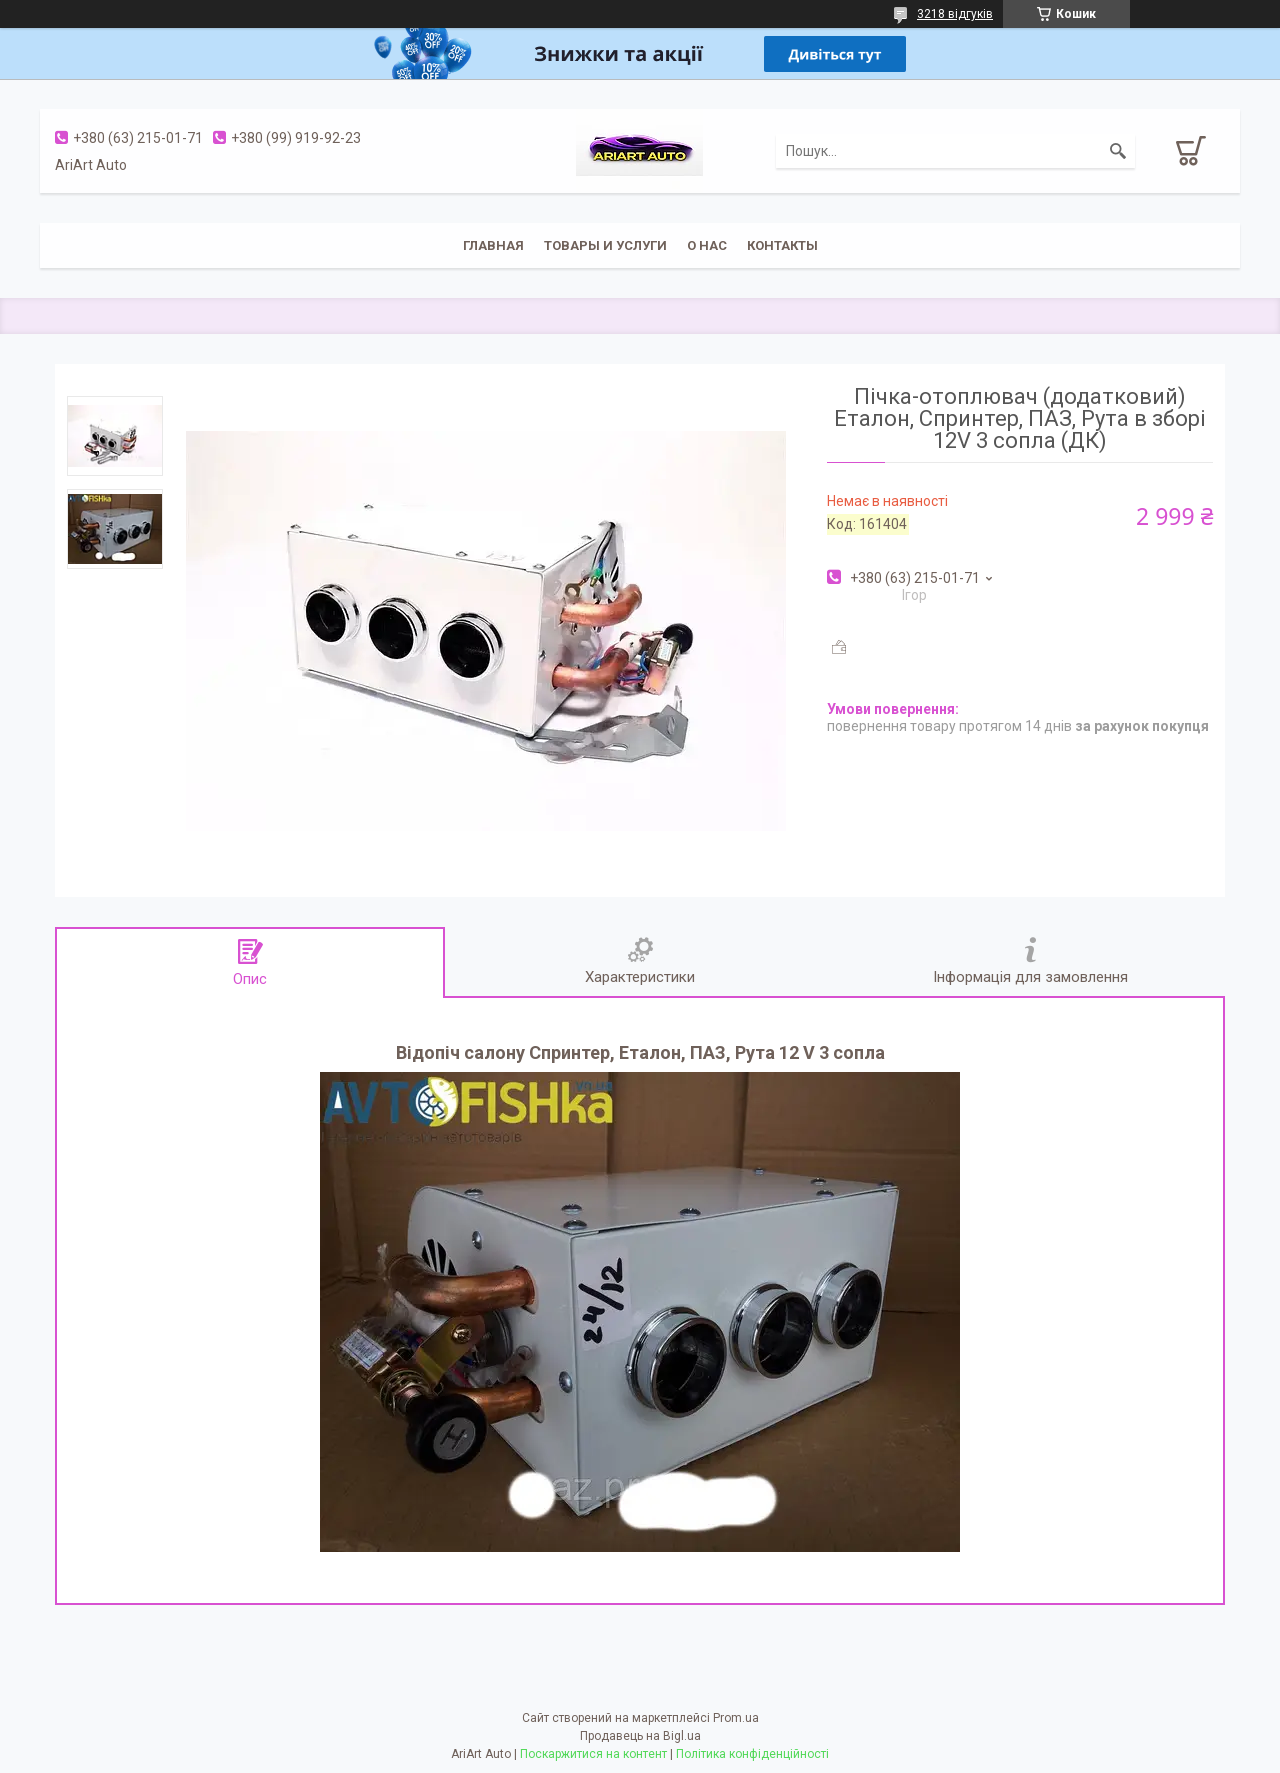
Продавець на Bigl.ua (640, 1736)
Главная (493, 245)
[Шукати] (1118, 151)
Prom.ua (736, 1718)
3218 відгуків (955, 14)
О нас (707, 245)
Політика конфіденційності (752, 1754)
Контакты (782, 245)
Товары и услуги (605, 245)
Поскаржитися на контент (593, 1754)
